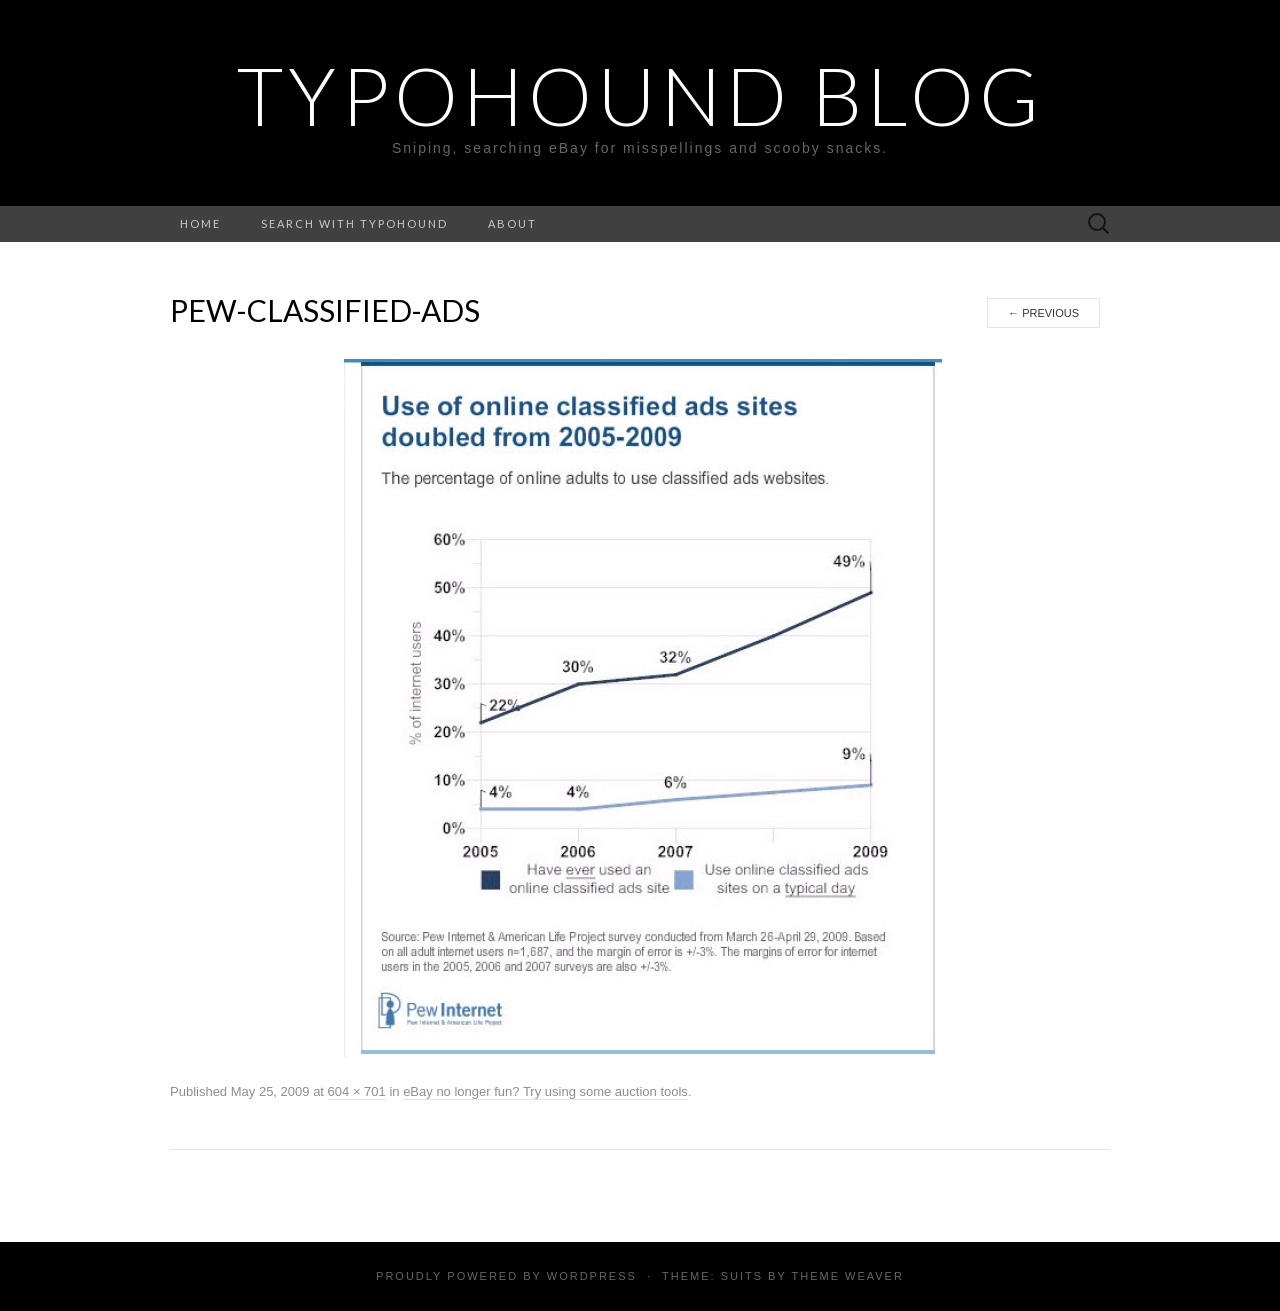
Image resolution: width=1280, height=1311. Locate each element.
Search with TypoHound (354, 223)
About (512, 223)
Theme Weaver (847, 1276)
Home (200, 223)
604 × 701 (357, 1091)
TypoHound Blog (640, 95)
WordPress (592, 1276)
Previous (1043, 313)
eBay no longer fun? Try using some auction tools (545, 1091)
